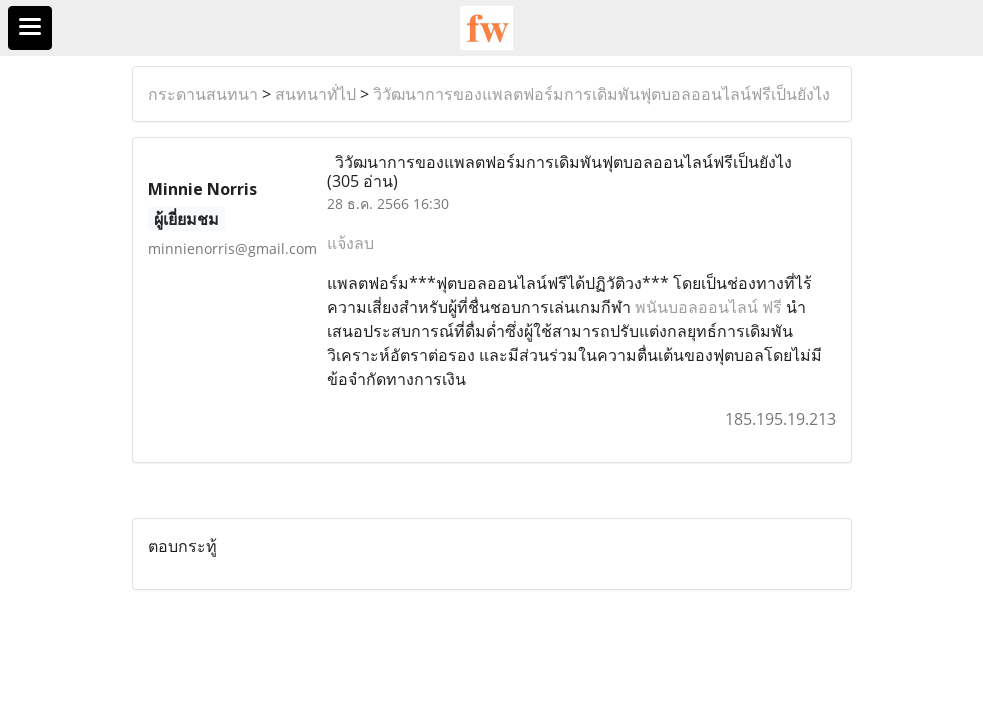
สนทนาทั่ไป (315, 94)
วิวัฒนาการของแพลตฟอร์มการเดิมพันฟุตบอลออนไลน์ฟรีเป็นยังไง (601, 94)
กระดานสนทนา (203, 94)
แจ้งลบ (350, 243)
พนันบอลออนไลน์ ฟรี (708, 307)
